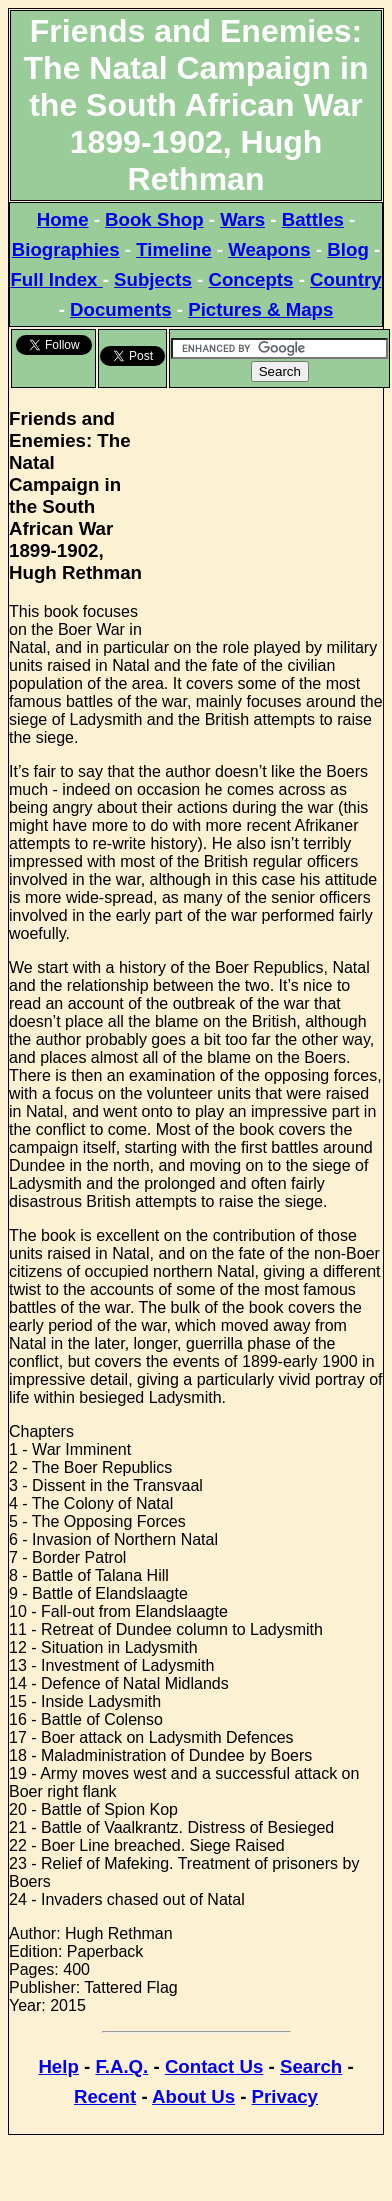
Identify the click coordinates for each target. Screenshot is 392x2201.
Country (346, 279)
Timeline (173, 249)
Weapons (269, 249)
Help (58, 2066)
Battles (313, 219)
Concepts (250, 279)
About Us (193, 2096)
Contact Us (214, 2066)
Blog (347, 249)
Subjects (153, 279)
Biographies (66, 249)
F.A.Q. (121, 2066)
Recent (105, 2096)
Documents (121, 309)
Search (311, 2066)
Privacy (285, 2096)
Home (63, 219)
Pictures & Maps (260, 309)
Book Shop (154, 219)
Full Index (56, 279)
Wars (242, 219)
